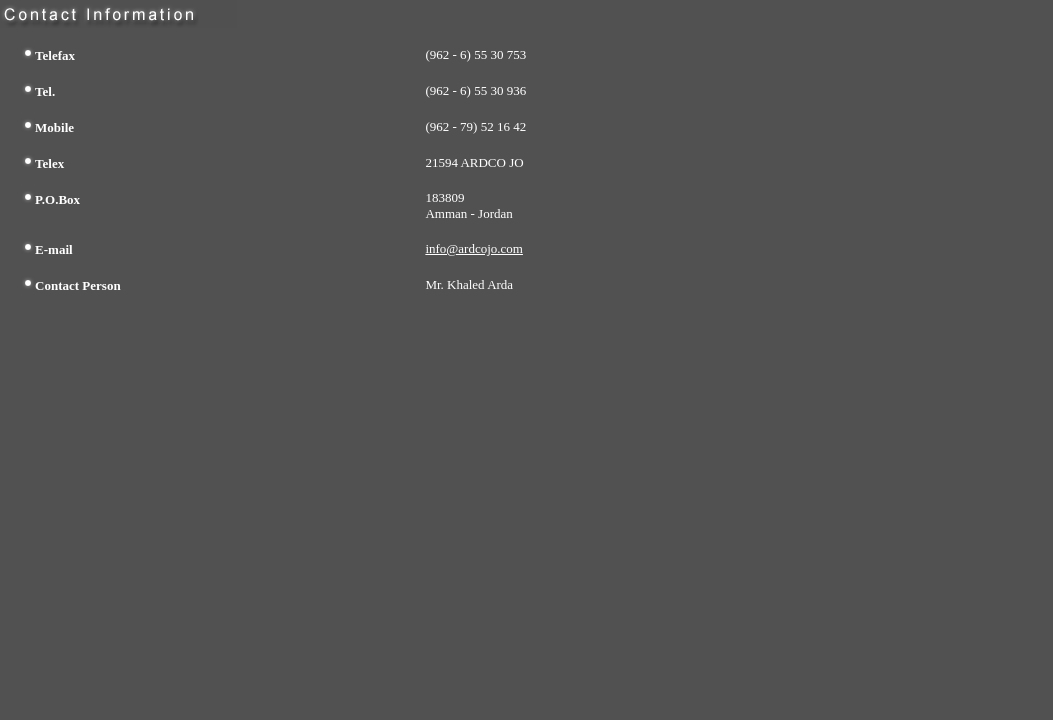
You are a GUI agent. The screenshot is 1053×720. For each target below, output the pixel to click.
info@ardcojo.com (474, 248)
